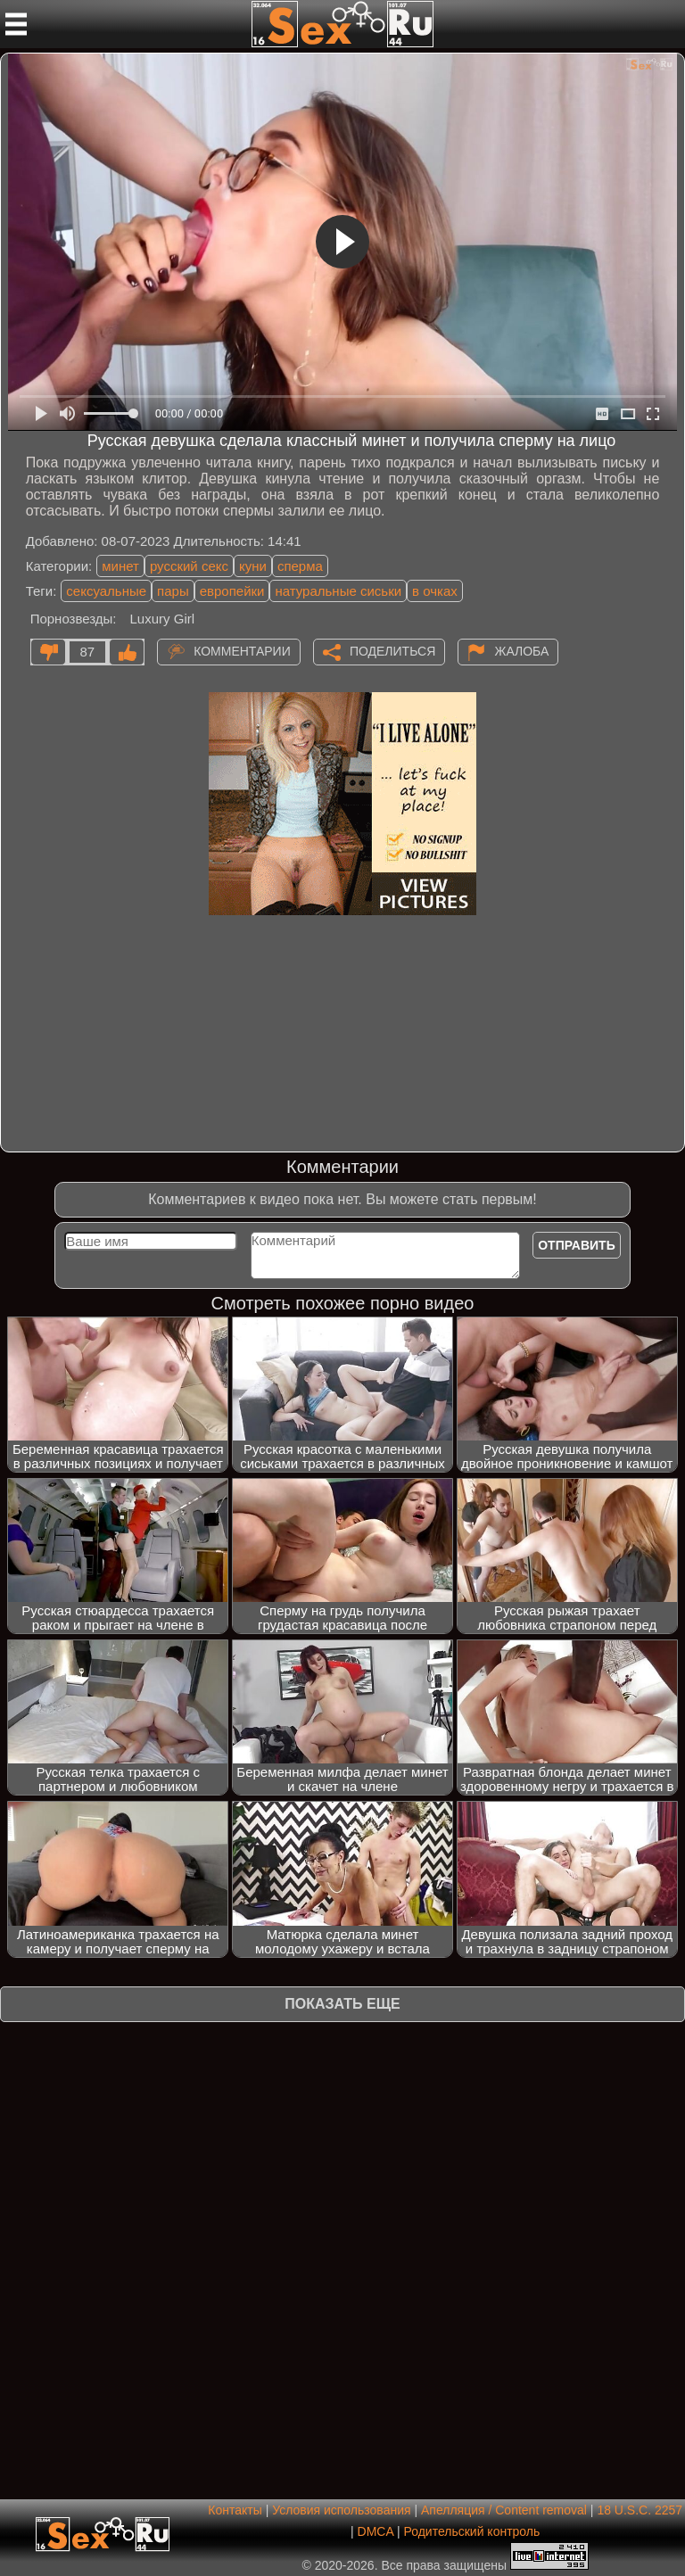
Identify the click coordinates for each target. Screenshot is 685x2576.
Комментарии (242, 650)
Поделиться (392, 650)
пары (173, 591)
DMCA (375, 2531)
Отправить (576, 1245)
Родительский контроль (471, 2531)
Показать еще (342, 2003)
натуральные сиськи (338, 591)
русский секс (189, 566)
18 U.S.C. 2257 (639, 2510)
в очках (435, 591)
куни (253, 566)
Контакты (234, 2510)
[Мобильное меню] (16, 24)
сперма (300, 566)
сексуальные (106, 591)
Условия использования (341, 2510)
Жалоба (521, 650)
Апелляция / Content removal (504, 2510)
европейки (232, 591)
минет (120, 566)
